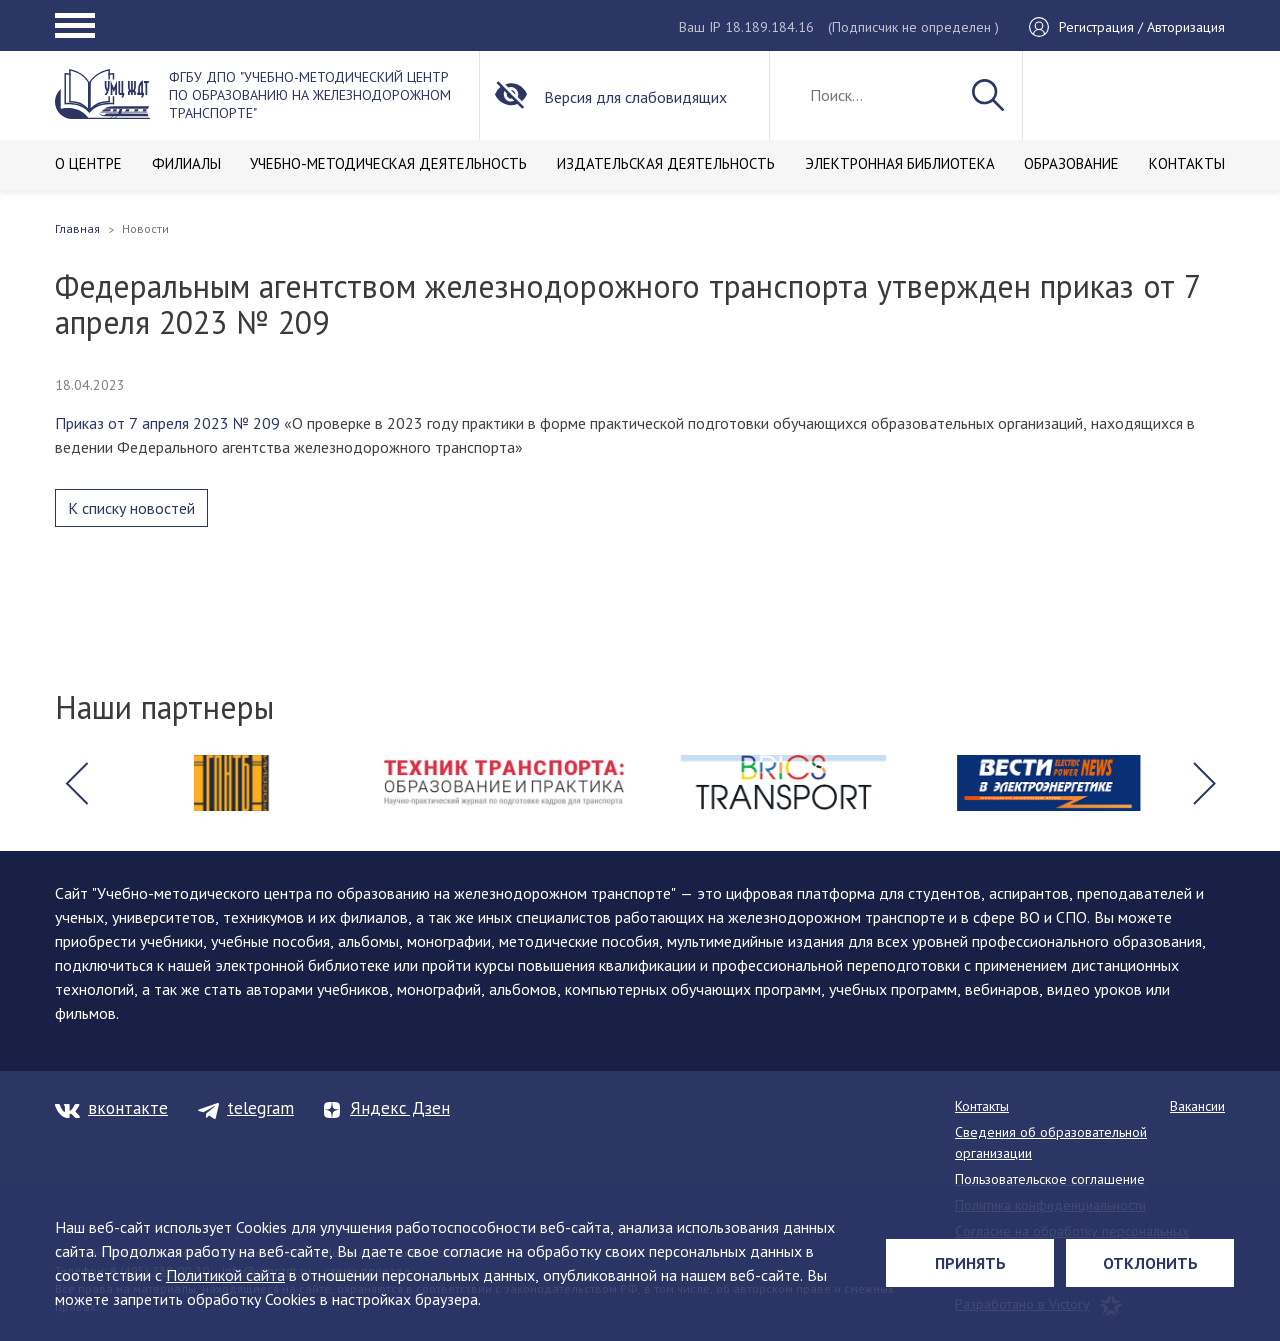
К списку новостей (131, 508)
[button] (76, 783)
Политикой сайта (225, 1275)
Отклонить (1150, 1263)
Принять (970, 1263)
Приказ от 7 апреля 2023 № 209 (167, 423)
